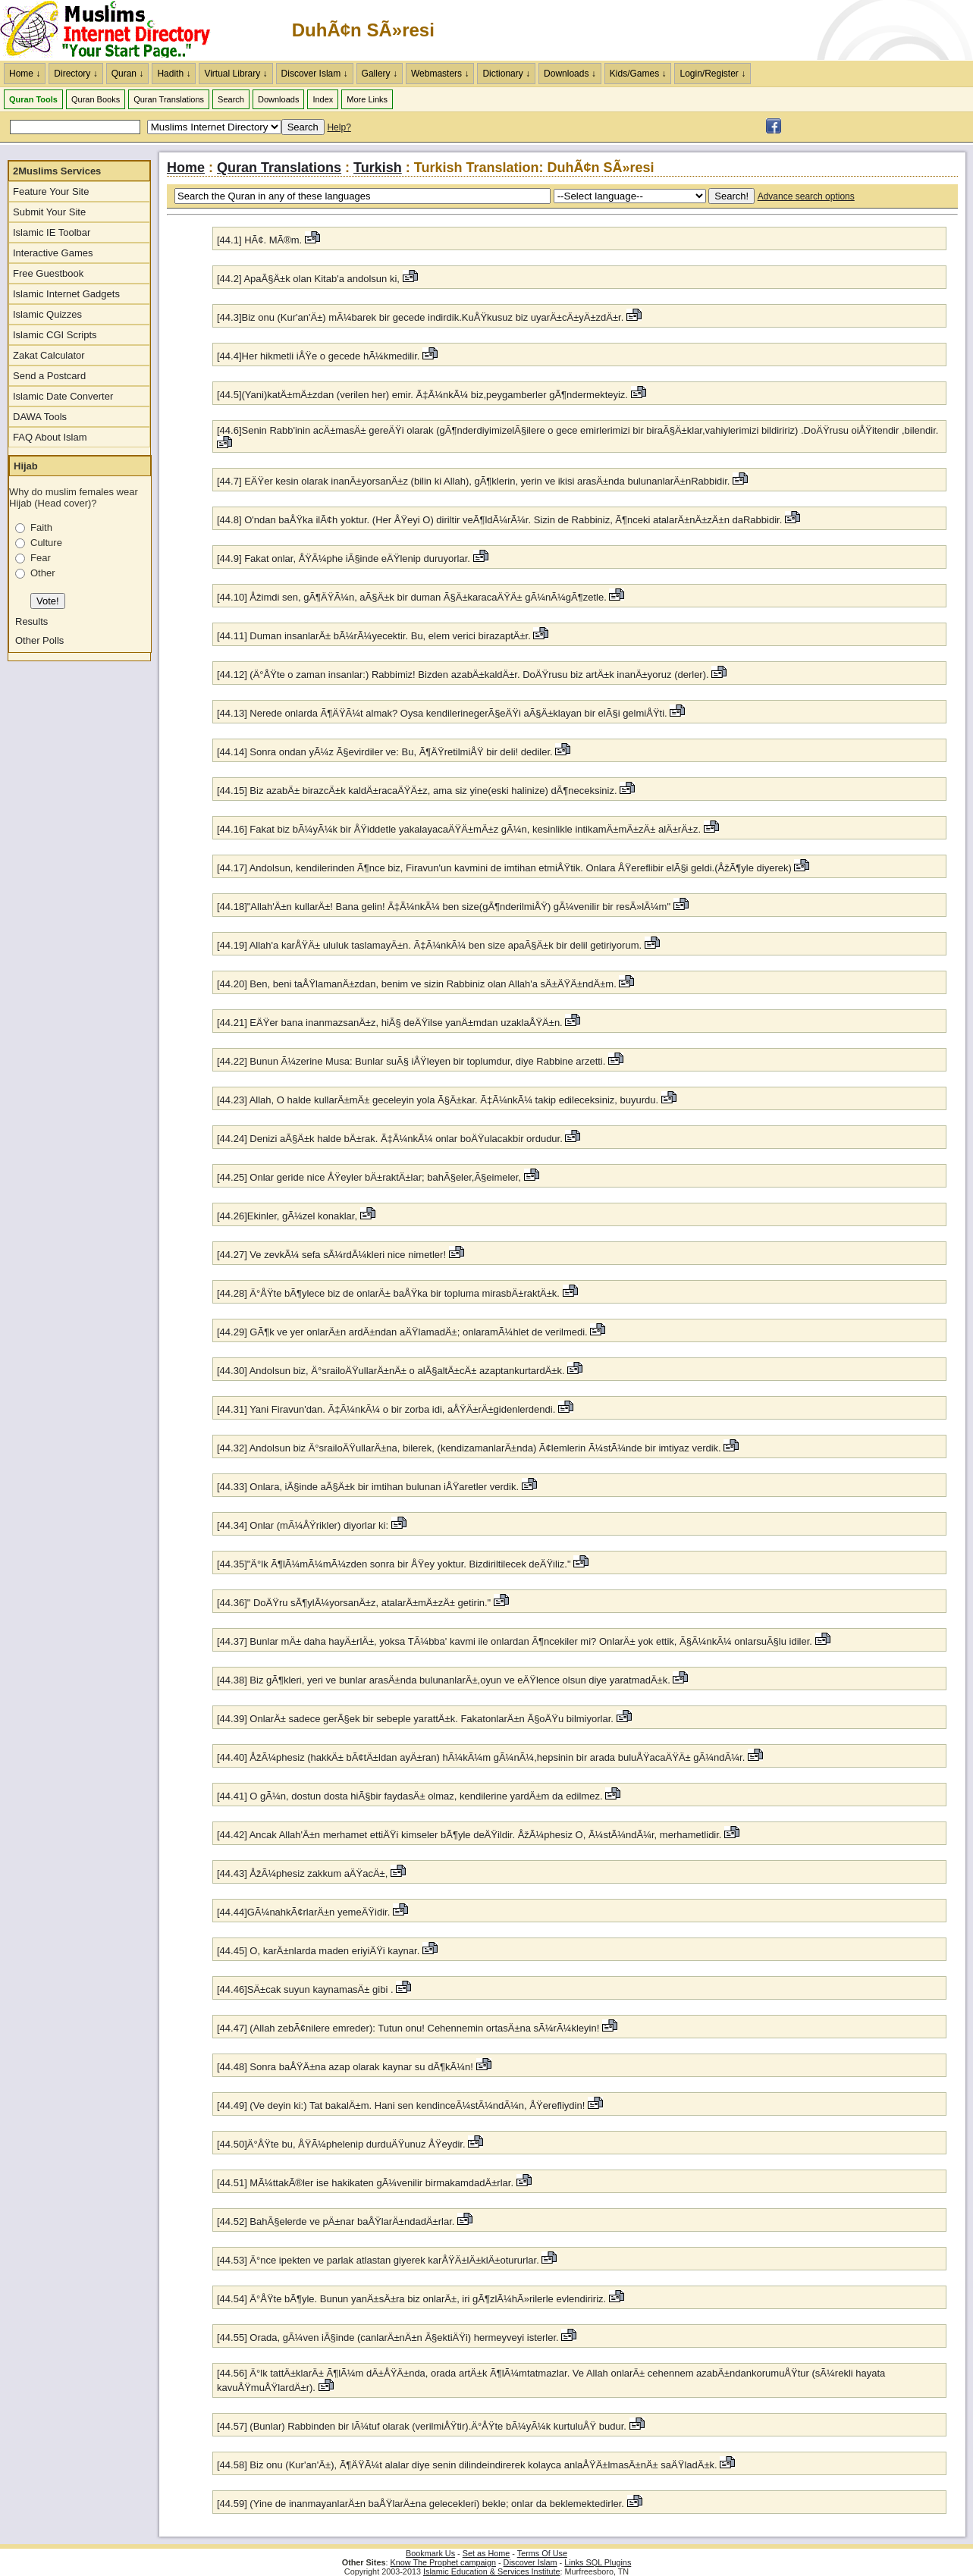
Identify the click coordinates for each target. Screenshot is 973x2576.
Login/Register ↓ (712, 73)
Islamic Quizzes (47, 314)
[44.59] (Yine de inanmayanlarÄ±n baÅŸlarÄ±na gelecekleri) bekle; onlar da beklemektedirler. (422, 2503)
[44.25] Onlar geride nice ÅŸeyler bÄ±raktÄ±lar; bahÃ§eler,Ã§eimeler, (369, 1177)
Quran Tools (33, 99)
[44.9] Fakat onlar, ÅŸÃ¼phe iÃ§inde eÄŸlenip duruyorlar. (343, 558)
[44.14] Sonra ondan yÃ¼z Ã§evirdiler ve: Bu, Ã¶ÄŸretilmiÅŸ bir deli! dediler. (385, 752)
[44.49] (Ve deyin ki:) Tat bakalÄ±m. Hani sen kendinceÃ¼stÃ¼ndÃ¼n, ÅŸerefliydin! (401, 2105)
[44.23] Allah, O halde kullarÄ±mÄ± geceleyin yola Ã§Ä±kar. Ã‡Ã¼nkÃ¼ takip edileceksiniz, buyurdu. (437, 1100)
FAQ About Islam (50, 437)
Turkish (377, 167)
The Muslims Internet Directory (114, 30)
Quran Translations (168, 99)
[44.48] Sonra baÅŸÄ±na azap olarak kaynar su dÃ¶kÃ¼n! (345, 2066)
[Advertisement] (795, 30)
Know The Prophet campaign (443, 2562)
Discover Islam (530, 2562)
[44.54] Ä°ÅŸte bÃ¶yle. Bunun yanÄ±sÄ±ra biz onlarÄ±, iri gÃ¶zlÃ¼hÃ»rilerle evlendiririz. (411, 2299)
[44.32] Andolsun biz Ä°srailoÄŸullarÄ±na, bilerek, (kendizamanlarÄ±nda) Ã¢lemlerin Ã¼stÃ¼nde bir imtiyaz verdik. (469, 1448)
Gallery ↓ (379, 73)
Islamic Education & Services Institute (491, 2571)
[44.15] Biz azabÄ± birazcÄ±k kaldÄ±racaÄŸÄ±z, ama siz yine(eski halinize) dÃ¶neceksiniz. (417, 790)
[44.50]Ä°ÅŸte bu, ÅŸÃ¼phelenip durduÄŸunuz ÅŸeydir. (341, 2144)
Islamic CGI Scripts (55, 334)
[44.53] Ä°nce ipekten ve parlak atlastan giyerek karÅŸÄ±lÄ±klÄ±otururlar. (378, 2260)
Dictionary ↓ (506, 73)
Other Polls (39, 640)
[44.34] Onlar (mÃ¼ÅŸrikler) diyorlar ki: (302, 1525)
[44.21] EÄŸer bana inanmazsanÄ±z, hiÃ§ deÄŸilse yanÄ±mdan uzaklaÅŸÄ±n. (390, 1022)
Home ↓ (24, 73)
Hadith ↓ (173, 73)
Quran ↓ (127, 73)
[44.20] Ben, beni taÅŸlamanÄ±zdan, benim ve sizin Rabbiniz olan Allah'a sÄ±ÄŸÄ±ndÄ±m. (417, 984)
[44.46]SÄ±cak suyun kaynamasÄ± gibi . (305, 1989)
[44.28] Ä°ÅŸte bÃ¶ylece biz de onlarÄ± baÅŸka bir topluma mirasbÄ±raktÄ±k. (388, 1293)
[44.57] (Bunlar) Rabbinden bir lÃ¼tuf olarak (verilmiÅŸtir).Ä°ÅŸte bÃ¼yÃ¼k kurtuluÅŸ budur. (421, 2426)
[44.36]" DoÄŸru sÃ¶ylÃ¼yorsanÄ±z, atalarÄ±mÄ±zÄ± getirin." (354, 1602)
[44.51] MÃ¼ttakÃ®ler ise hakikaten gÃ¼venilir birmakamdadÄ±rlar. (365, 2183)
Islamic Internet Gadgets (66, 294)
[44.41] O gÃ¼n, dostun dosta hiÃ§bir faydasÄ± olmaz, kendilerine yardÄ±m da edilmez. (410, 1796)
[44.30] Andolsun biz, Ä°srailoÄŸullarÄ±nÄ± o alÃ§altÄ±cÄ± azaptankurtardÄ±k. (392, 1370)
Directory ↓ (75, 73)
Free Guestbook (48, 273)
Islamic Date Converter (63, 396)
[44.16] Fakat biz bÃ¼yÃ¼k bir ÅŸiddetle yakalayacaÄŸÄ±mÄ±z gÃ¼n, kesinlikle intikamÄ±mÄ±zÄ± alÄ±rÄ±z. (459, 829)
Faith (41, 527)
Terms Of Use (542, 2553)
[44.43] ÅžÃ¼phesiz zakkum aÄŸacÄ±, (302, 1873)
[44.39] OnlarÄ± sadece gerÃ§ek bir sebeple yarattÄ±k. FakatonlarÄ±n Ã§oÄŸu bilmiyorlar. (415, 1718)
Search (231, 99)
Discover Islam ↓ (314, 73)
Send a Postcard (49, 375)
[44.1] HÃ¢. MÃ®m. (259, 240)
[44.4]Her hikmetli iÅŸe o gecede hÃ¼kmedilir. (318, 356)
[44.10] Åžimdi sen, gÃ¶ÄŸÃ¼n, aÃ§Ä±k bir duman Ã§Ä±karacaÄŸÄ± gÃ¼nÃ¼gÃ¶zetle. (413, 597)
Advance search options (806, 196)
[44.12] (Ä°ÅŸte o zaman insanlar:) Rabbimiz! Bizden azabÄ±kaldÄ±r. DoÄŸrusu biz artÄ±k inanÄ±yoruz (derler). (463, 674)
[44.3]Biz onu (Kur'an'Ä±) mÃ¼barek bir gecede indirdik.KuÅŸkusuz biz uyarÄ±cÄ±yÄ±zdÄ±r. (420, 317)
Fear (40, 557)
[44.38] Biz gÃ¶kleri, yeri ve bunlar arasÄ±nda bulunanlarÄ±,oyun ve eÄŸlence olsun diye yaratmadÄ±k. (443, 1680)
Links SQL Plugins (597, 2562)
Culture (46, 542)
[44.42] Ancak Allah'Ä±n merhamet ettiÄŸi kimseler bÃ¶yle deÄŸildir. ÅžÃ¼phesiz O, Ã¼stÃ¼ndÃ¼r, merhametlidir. (469, 1834)
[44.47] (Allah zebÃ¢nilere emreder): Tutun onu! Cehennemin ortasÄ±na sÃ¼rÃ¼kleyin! (408, 2028)
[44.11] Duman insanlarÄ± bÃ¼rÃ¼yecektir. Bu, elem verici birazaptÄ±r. (374, 636)
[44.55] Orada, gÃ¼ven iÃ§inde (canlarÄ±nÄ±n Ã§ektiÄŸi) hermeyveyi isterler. (388, 2337)
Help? (338, 127)
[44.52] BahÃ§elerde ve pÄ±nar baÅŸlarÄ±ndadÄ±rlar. (335, 2221)
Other (42, 573)
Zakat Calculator (49, 355)
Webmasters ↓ (440, 73)
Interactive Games (53, 253)
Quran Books (95, 99)
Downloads (278, 99)
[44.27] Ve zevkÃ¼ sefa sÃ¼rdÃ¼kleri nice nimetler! (331, 1254)
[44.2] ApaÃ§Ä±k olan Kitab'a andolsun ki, (308, 278)
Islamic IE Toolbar (51, 232)
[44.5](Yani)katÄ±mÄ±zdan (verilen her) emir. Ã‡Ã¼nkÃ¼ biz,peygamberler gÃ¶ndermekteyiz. (422, 394)
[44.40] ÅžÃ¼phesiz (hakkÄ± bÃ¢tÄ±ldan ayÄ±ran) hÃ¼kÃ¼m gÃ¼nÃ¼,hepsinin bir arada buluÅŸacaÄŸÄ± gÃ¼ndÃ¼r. (481, 1757)
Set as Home (486, 2553)
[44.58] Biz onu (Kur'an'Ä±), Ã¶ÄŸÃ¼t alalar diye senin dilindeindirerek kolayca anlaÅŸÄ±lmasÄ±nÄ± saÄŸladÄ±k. (467, 2465)
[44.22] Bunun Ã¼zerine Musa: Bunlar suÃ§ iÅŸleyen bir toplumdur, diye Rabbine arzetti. (411, 1061)
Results (31, 621)
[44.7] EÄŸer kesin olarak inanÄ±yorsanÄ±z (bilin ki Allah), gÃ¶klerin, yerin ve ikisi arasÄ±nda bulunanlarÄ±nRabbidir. (473, 481)
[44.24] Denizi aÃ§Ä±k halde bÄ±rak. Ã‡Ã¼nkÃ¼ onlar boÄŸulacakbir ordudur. (390, 1138)
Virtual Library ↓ (235, 73)
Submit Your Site (49, 212)
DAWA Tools (40, 416)
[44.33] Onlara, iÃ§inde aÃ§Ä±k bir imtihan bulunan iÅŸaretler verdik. (368, 1486)
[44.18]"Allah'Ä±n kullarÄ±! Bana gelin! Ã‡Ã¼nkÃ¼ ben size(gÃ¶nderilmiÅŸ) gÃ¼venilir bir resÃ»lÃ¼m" (443, 906)
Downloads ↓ (570, 73)
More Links (367, 99)
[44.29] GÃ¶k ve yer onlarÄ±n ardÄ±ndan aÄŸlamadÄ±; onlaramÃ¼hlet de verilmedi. (402, 1332)
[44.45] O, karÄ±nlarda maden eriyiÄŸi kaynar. (319, 1950)
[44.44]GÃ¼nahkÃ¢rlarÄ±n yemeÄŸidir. (303, 1912)
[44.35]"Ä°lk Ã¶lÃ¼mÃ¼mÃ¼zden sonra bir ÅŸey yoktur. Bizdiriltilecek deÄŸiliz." (394, 1564)
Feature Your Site (51, 191)
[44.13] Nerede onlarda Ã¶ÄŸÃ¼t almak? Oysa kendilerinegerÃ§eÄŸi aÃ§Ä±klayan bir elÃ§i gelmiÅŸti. (442, 713)
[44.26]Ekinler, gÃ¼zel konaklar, (287, 1216)
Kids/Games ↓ (638, 73)
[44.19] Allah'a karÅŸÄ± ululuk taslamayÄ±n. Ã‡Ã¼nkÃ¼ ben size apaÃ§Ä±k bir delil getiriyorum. (429, 945)
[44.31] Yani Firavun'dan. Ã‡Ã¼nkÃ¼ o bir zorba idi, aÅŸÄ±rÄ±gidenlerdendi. (386, 1409)
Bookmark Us (430, 2553)
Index (322, 99)
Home (186, 167)
